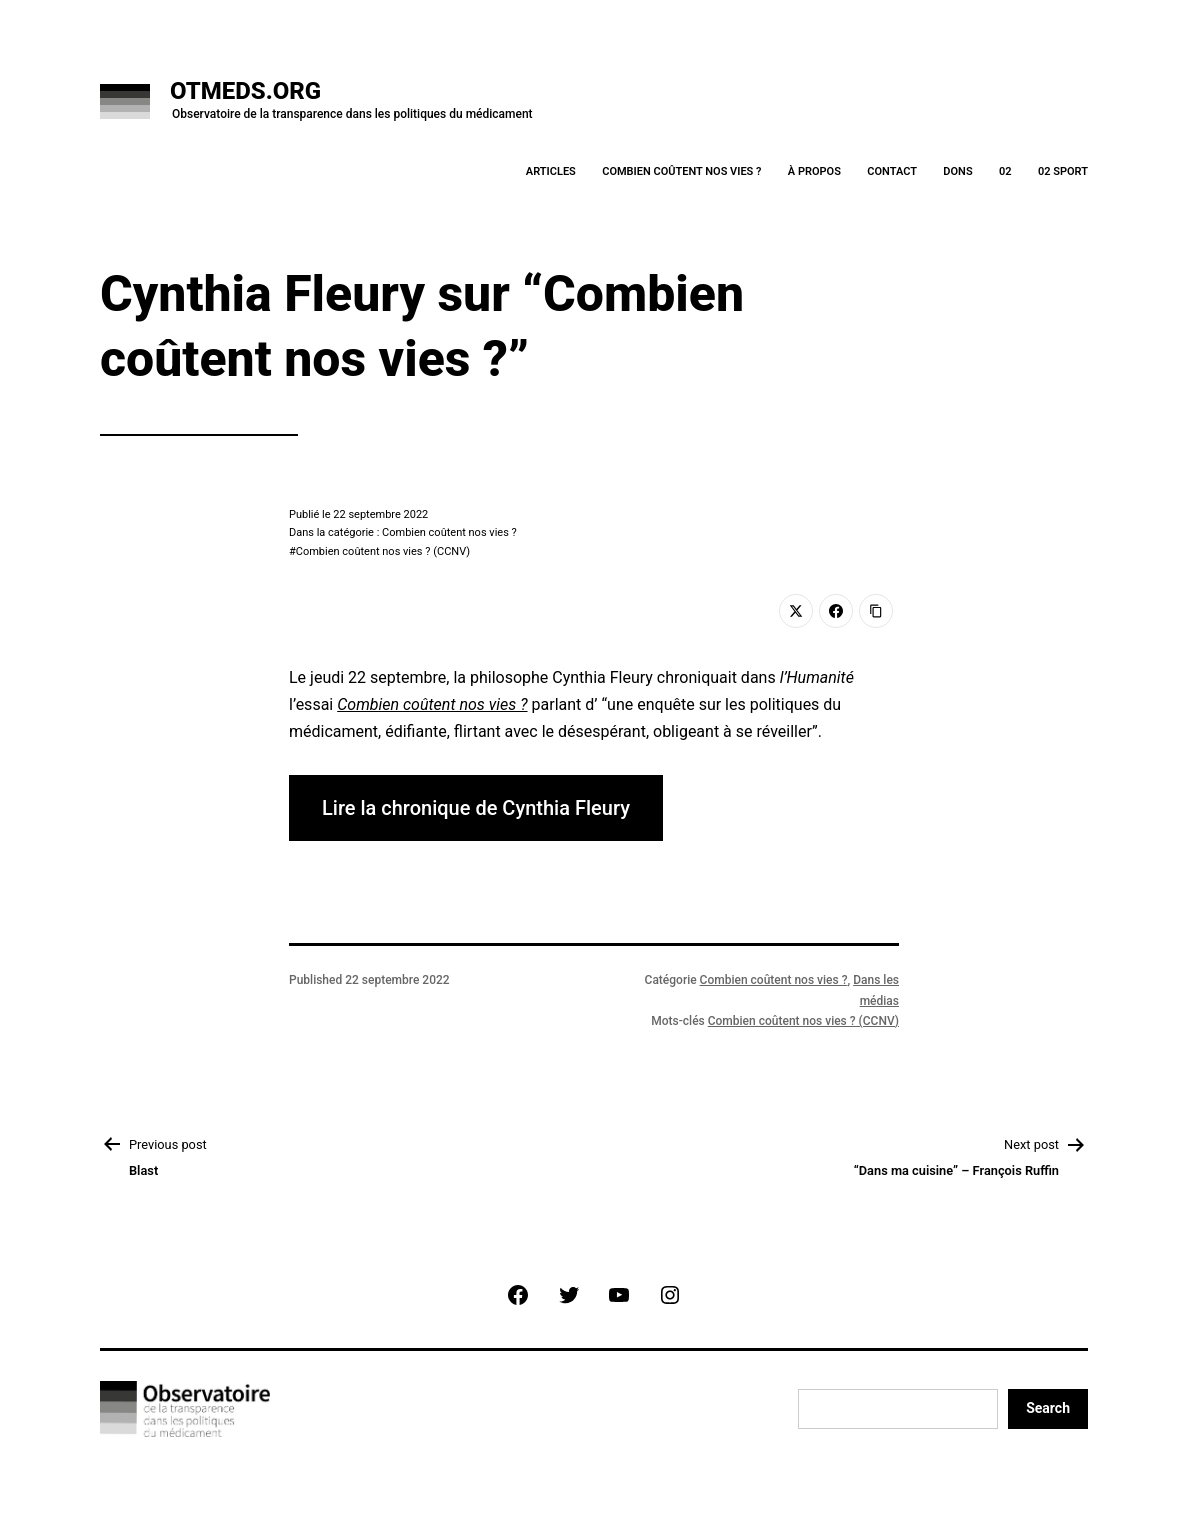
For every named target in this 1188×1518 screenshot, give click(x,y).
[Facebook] (836, 611)
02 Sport (1063, 171)
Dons (957, 171)
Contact (892, 171)
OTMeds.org (245, 91)
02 (1005, 171)
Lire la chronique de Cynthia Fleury (476, 808)
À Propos (814, 171)
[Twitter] (796, 611)
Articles (551, 171)
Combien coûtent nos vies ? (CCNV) (383, 551)
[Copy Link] (876, 611)
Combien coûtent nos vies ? (681, 171)
